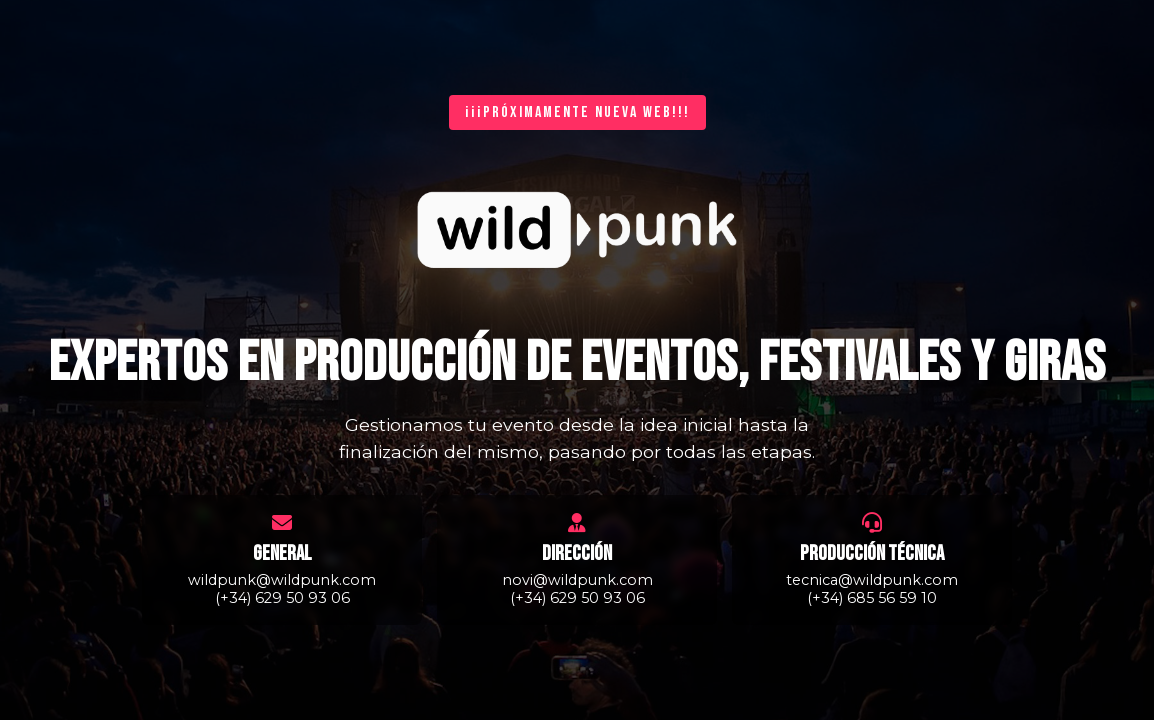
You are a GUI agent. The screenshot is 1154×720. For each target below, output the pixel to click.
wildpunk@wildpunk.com (282, 580)
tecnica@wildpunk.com (872, 580)
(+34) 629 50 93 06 (282, 598)
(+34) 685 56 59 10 (872, 598)
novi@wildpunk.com (577, 580)
